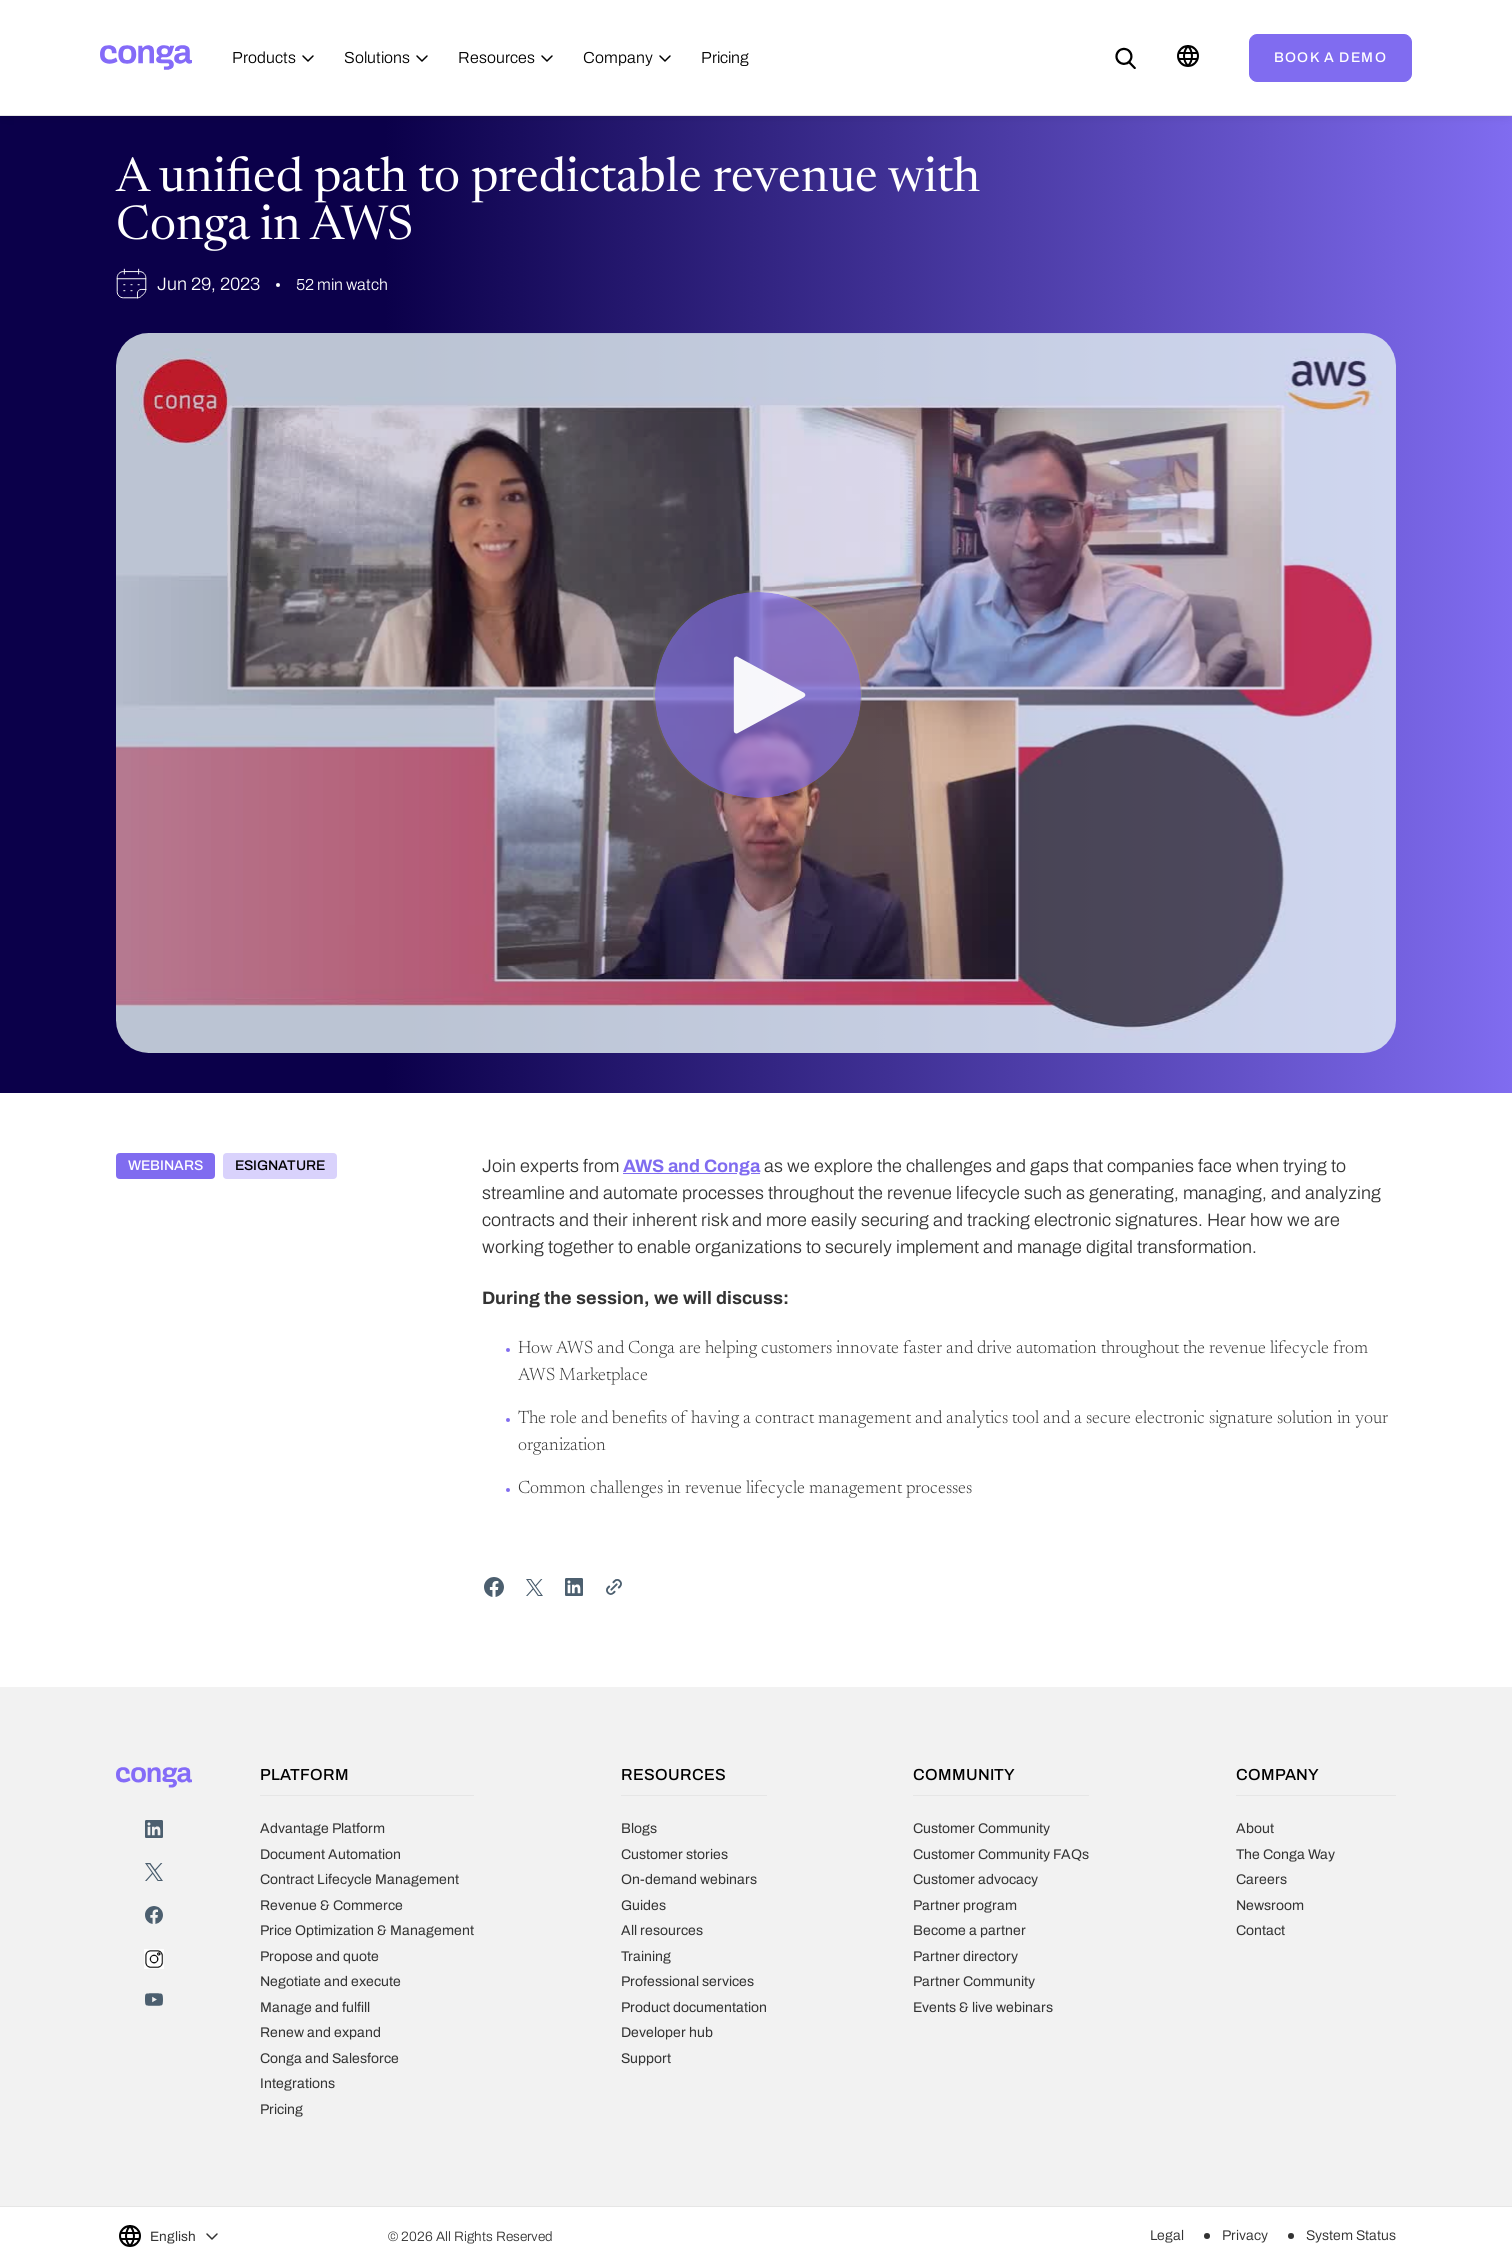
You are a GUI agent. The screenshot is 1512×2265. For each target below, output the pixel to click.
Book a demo (1330, 57)
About (1255, 1828)
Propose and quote (319, 1956)
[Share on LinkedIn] (574, 1587)
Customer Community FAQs (1001, 1854)
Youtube (154, 2002)
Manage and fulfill (315, 2007)
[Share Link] (614, 1587)
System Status (1351, 2235)
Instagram (154, 1959)
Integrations (297, 2083)
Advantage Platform (322, 1828)
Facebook (154, 1915)
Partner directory (965, 1956)
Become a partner (969, 1930)
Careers (1261, 1879)
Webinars (165, 1165)
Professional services (687, 1981)
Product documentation (694, 2007)
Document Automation (330, 1854)
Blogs (639, 1828)
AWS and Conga (691, 1166)
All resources (662, 1930)
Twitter (154, 1872)
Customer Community (981, 1828)
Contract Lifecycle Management (359, 1879)
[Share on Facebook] (494, 1587)
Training (646, 1956)
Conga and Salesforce (329, 2058)
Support (646, 2058)
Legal (1167, 2235)
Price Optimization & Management (367, 1930)
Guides (643, 1905)
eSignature (280, 1165)
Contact (1260, 1930)
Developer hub (667, 2032)
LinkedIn (154, 1829)
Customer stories (674, 1854)
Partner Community (974, 1981)
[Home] (146, 57)
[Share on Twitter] (534, 1587)
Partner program (965, 1905)
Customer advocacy (975, 1879)
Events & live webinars (983, 2007)
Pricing (281, 2109)
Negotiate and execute (330, 1981)
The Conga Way (1285, 1854)
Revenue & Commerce (331, 1905)
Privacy (1245, 2235)
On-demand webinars (689, 1879)
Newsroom (1270, 1905)
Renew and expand (320, 2032)
